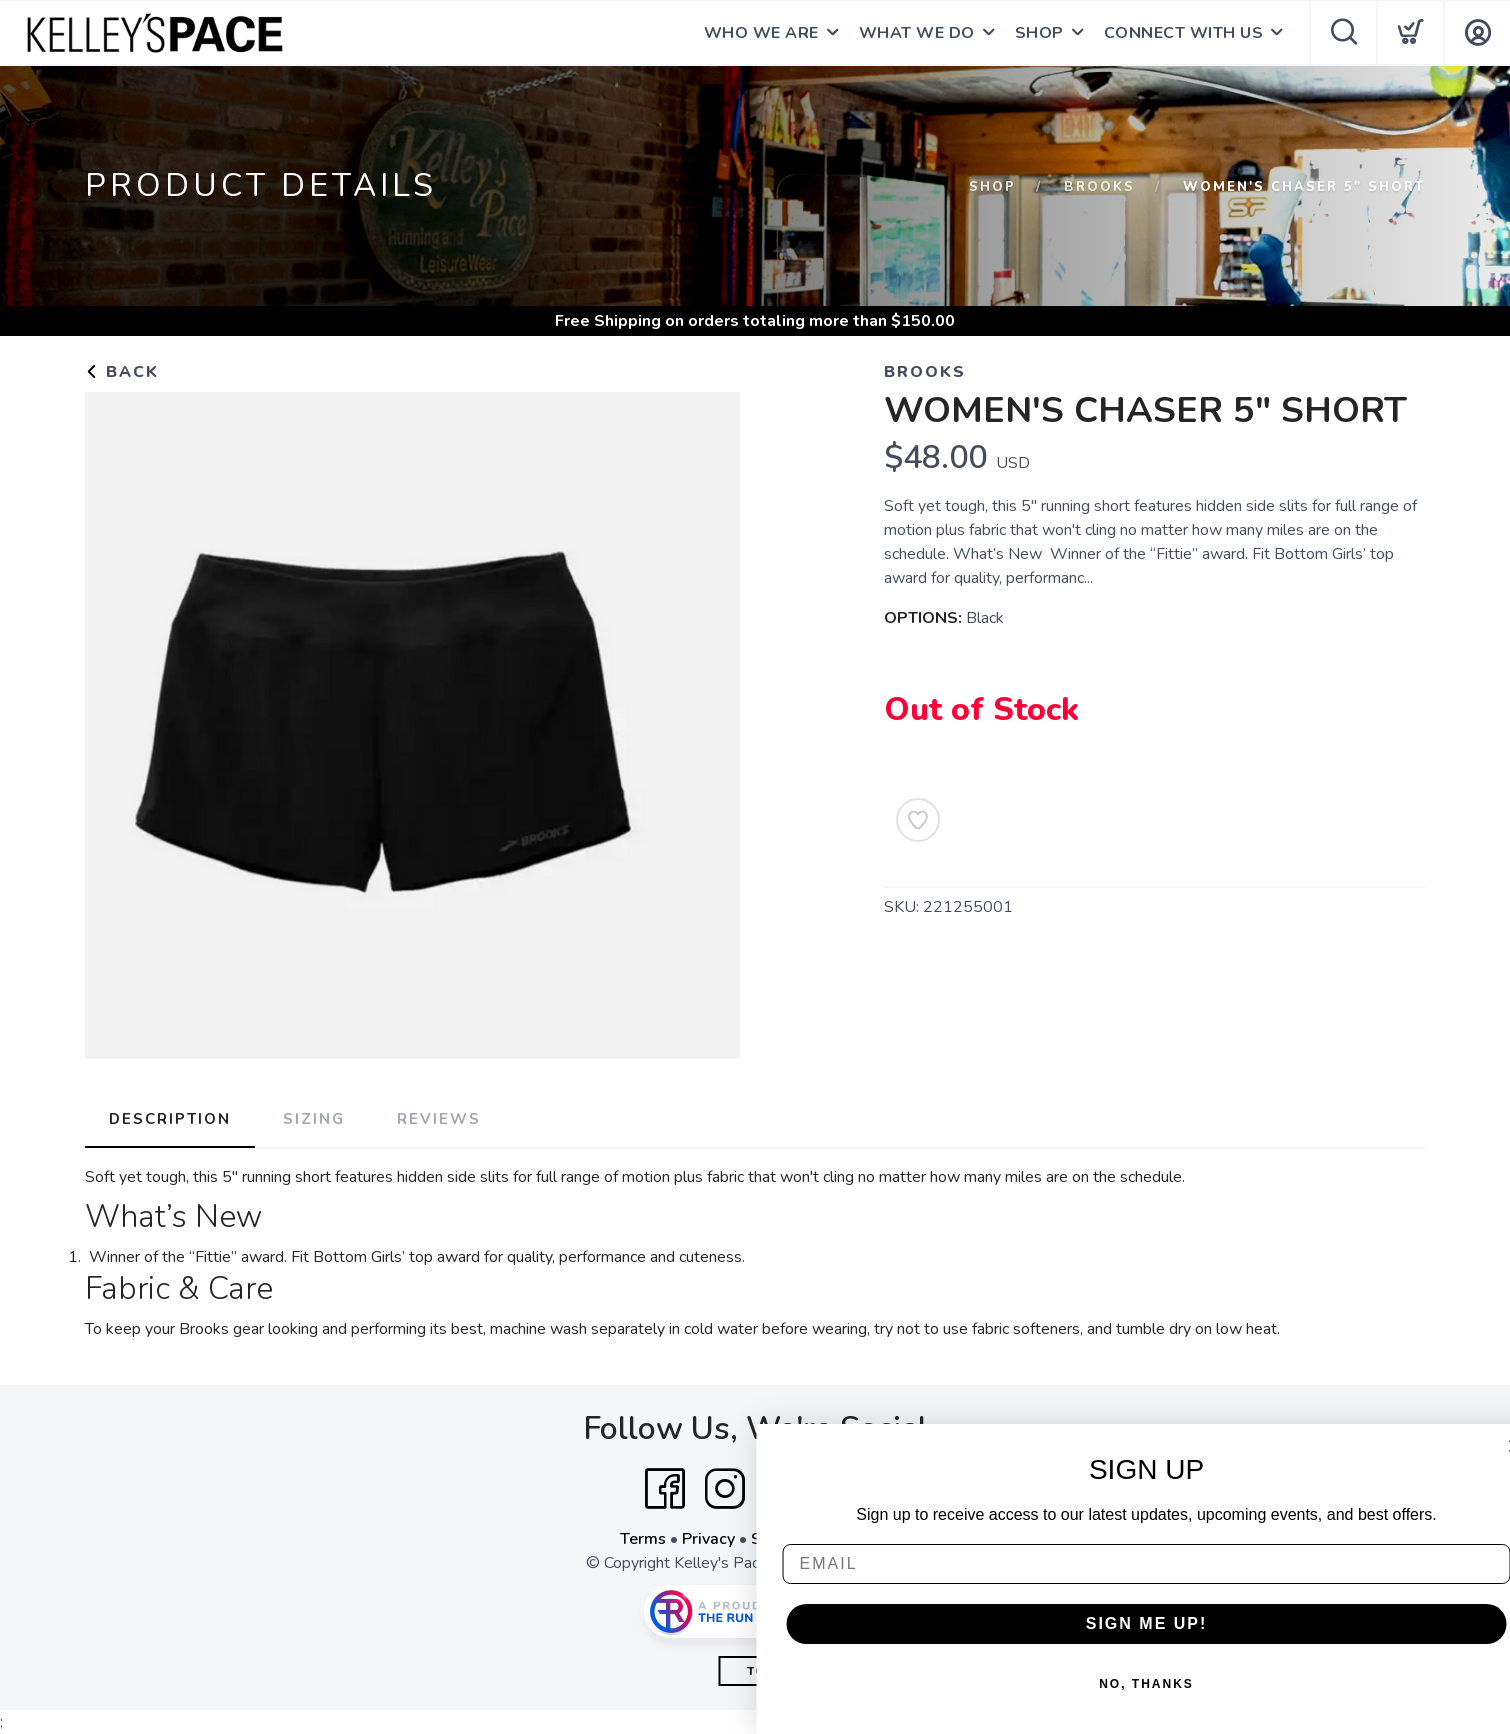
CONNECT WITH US (1184, 33)
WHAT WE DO (917, 33)
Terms (643, 1539)
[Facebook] (665, 1489)
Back (122, 372)
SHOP (1039, 33)
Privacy (708, 1539)
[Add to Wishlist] (918, 820)
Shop (992, 187)
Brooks (1099, 187)
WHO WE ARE (761, 33)
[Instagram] (725, 1489)
